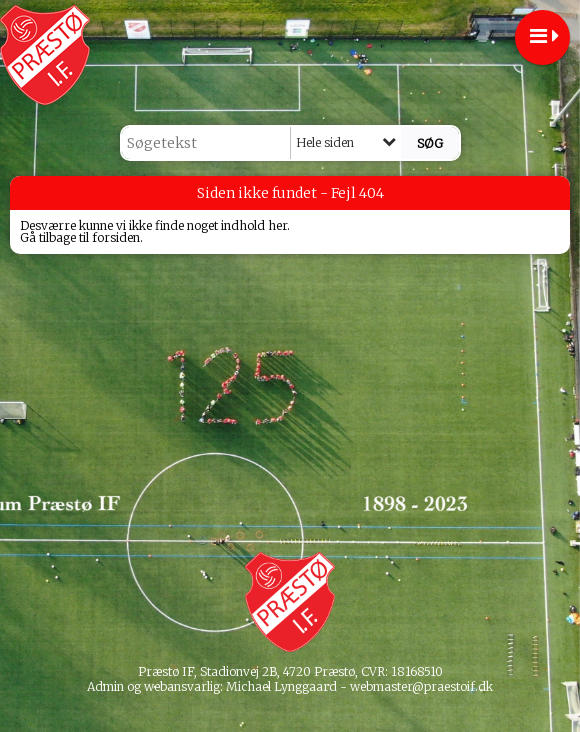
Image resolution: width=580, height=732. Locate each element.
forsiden (116, 237)
